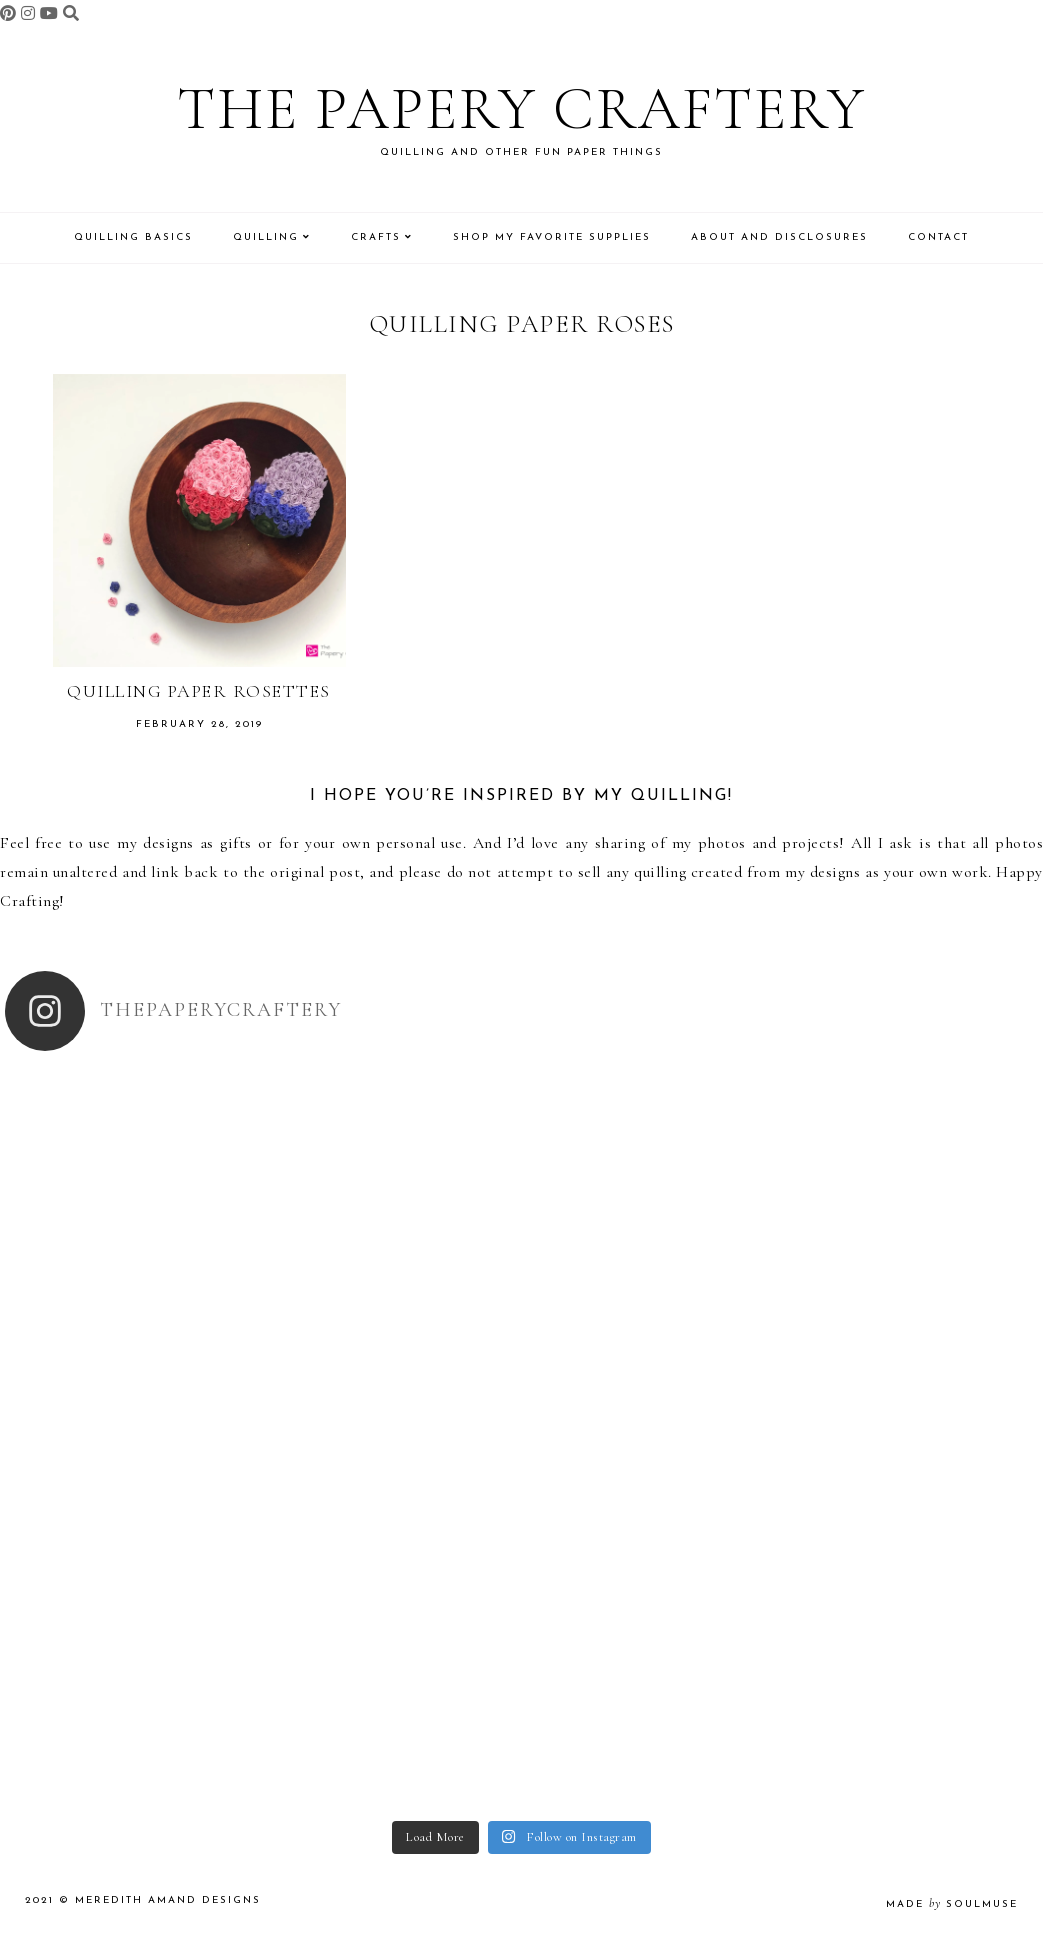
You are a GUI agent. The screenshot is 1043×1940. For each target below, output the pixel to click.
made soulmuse (952, 1904)
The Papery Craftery (521, 109)
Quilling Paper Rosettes (199, 691)
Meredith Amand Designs (168, 1900)
